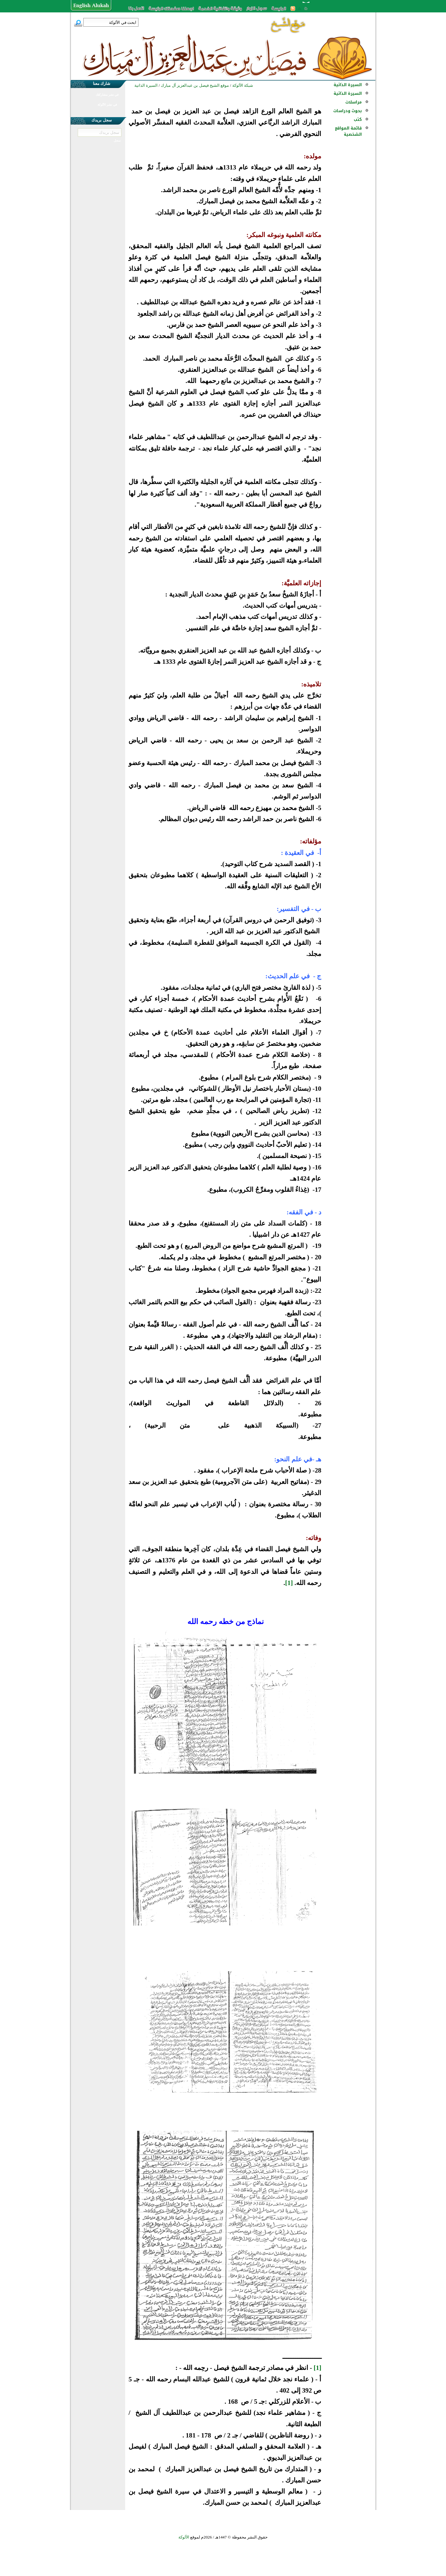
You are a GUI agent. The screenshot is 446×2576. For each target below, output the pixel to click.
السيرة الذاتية (348, 85)
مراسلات (353, 102)
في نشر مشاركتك (107, 94)
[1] (289, 1583)
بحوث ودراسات (347, 111)
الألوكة (183, 2537)
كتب (358, 119)
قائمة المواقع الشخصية (348, 131)
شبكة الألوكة (242, 85)
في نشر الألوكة (107, 104)
